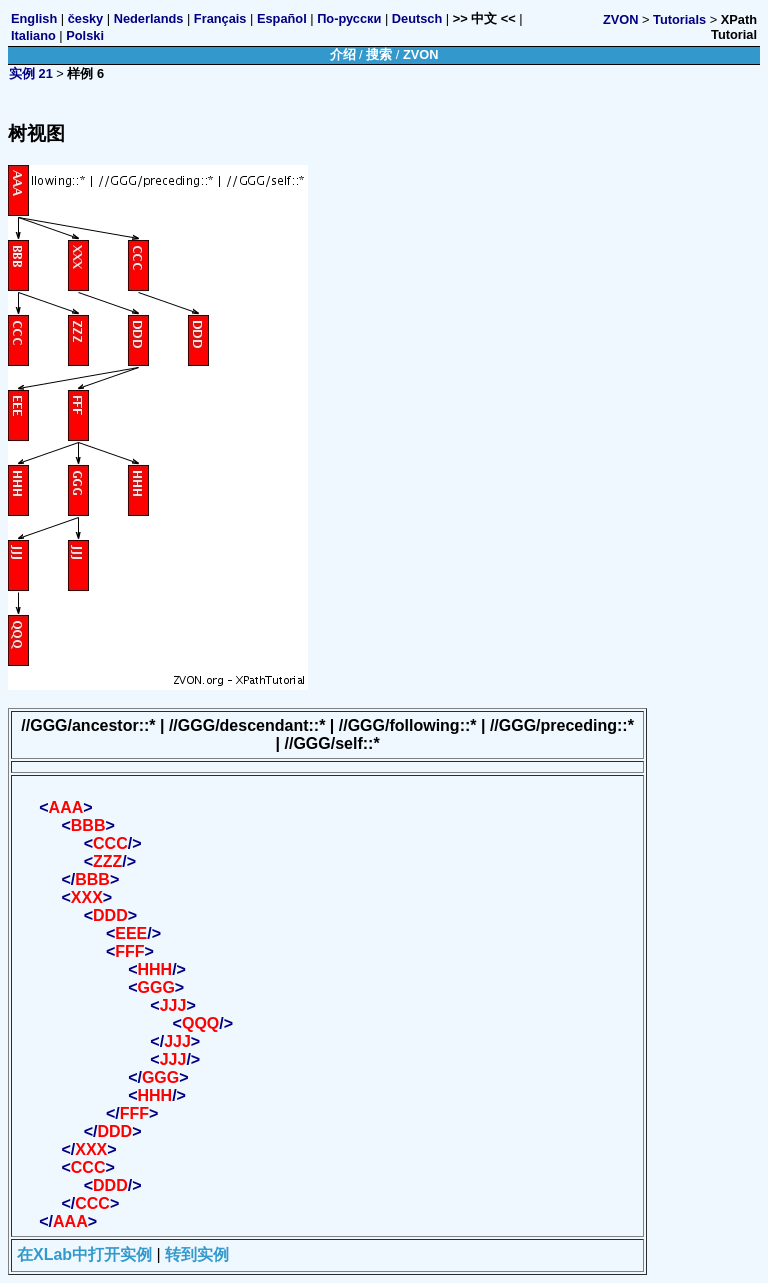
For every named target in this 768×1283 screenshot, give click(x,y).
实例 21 (31, 73)
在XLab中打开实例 (84, 1254)
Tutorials (679, 19)
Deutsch (417, 18)
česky (86, 18)
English (34, 18)
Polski (85, 35)
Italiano (33, 35)
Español (282, 18)
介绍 (343, 54)
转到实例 (197, 1254)
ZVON (621, 19)
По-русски (349, 18)
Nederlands (149, 18)
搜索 (379, 54)
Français (220, 18)
